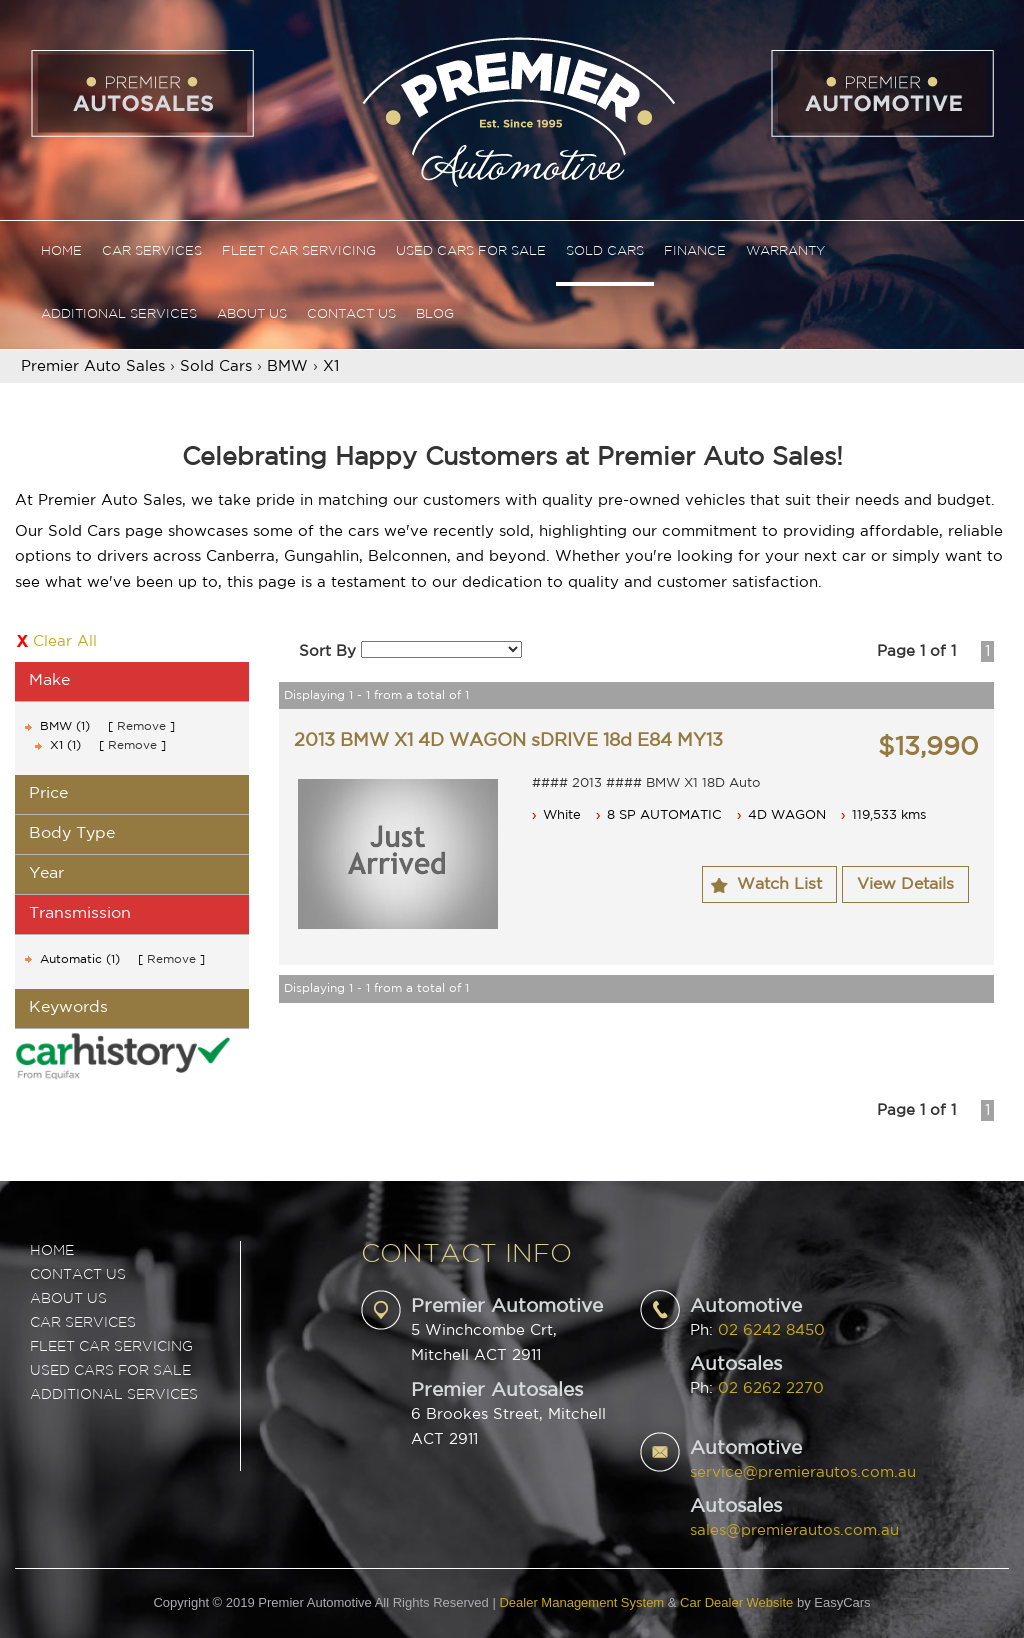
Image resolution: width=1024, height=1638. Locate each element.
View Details (905, 884)
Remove (141, 726)
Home (61, 251)
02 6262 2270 (771, 1388)
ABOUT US (68, 1299)
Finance (695, 251)
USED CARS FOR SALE (110, 1371)
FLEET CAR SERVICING (111, 1347)
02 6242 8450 (771, 1330)
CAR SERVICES (83, 1323)
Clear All (65, 641)
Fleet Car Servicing (299, 251)
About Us (252, 314)
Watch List (779, 884)
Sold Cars (605, 251)
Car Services (152, 251)
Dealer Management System (581, 1602)
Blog (435, 314)
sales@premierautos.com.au (794, 1530)
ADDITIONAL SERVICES (114, 1395)
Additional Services (119, 314)
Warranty (785, 251)
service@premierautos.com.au (803, 1472)
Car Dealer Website (736, 1602)
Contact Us (351, 314)
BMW (287, 366)
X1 (331, 366)
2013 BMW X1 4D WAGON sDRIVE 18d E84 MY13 (508, 741)
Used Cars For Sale (471, 251)
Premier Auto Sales (93, 366)
